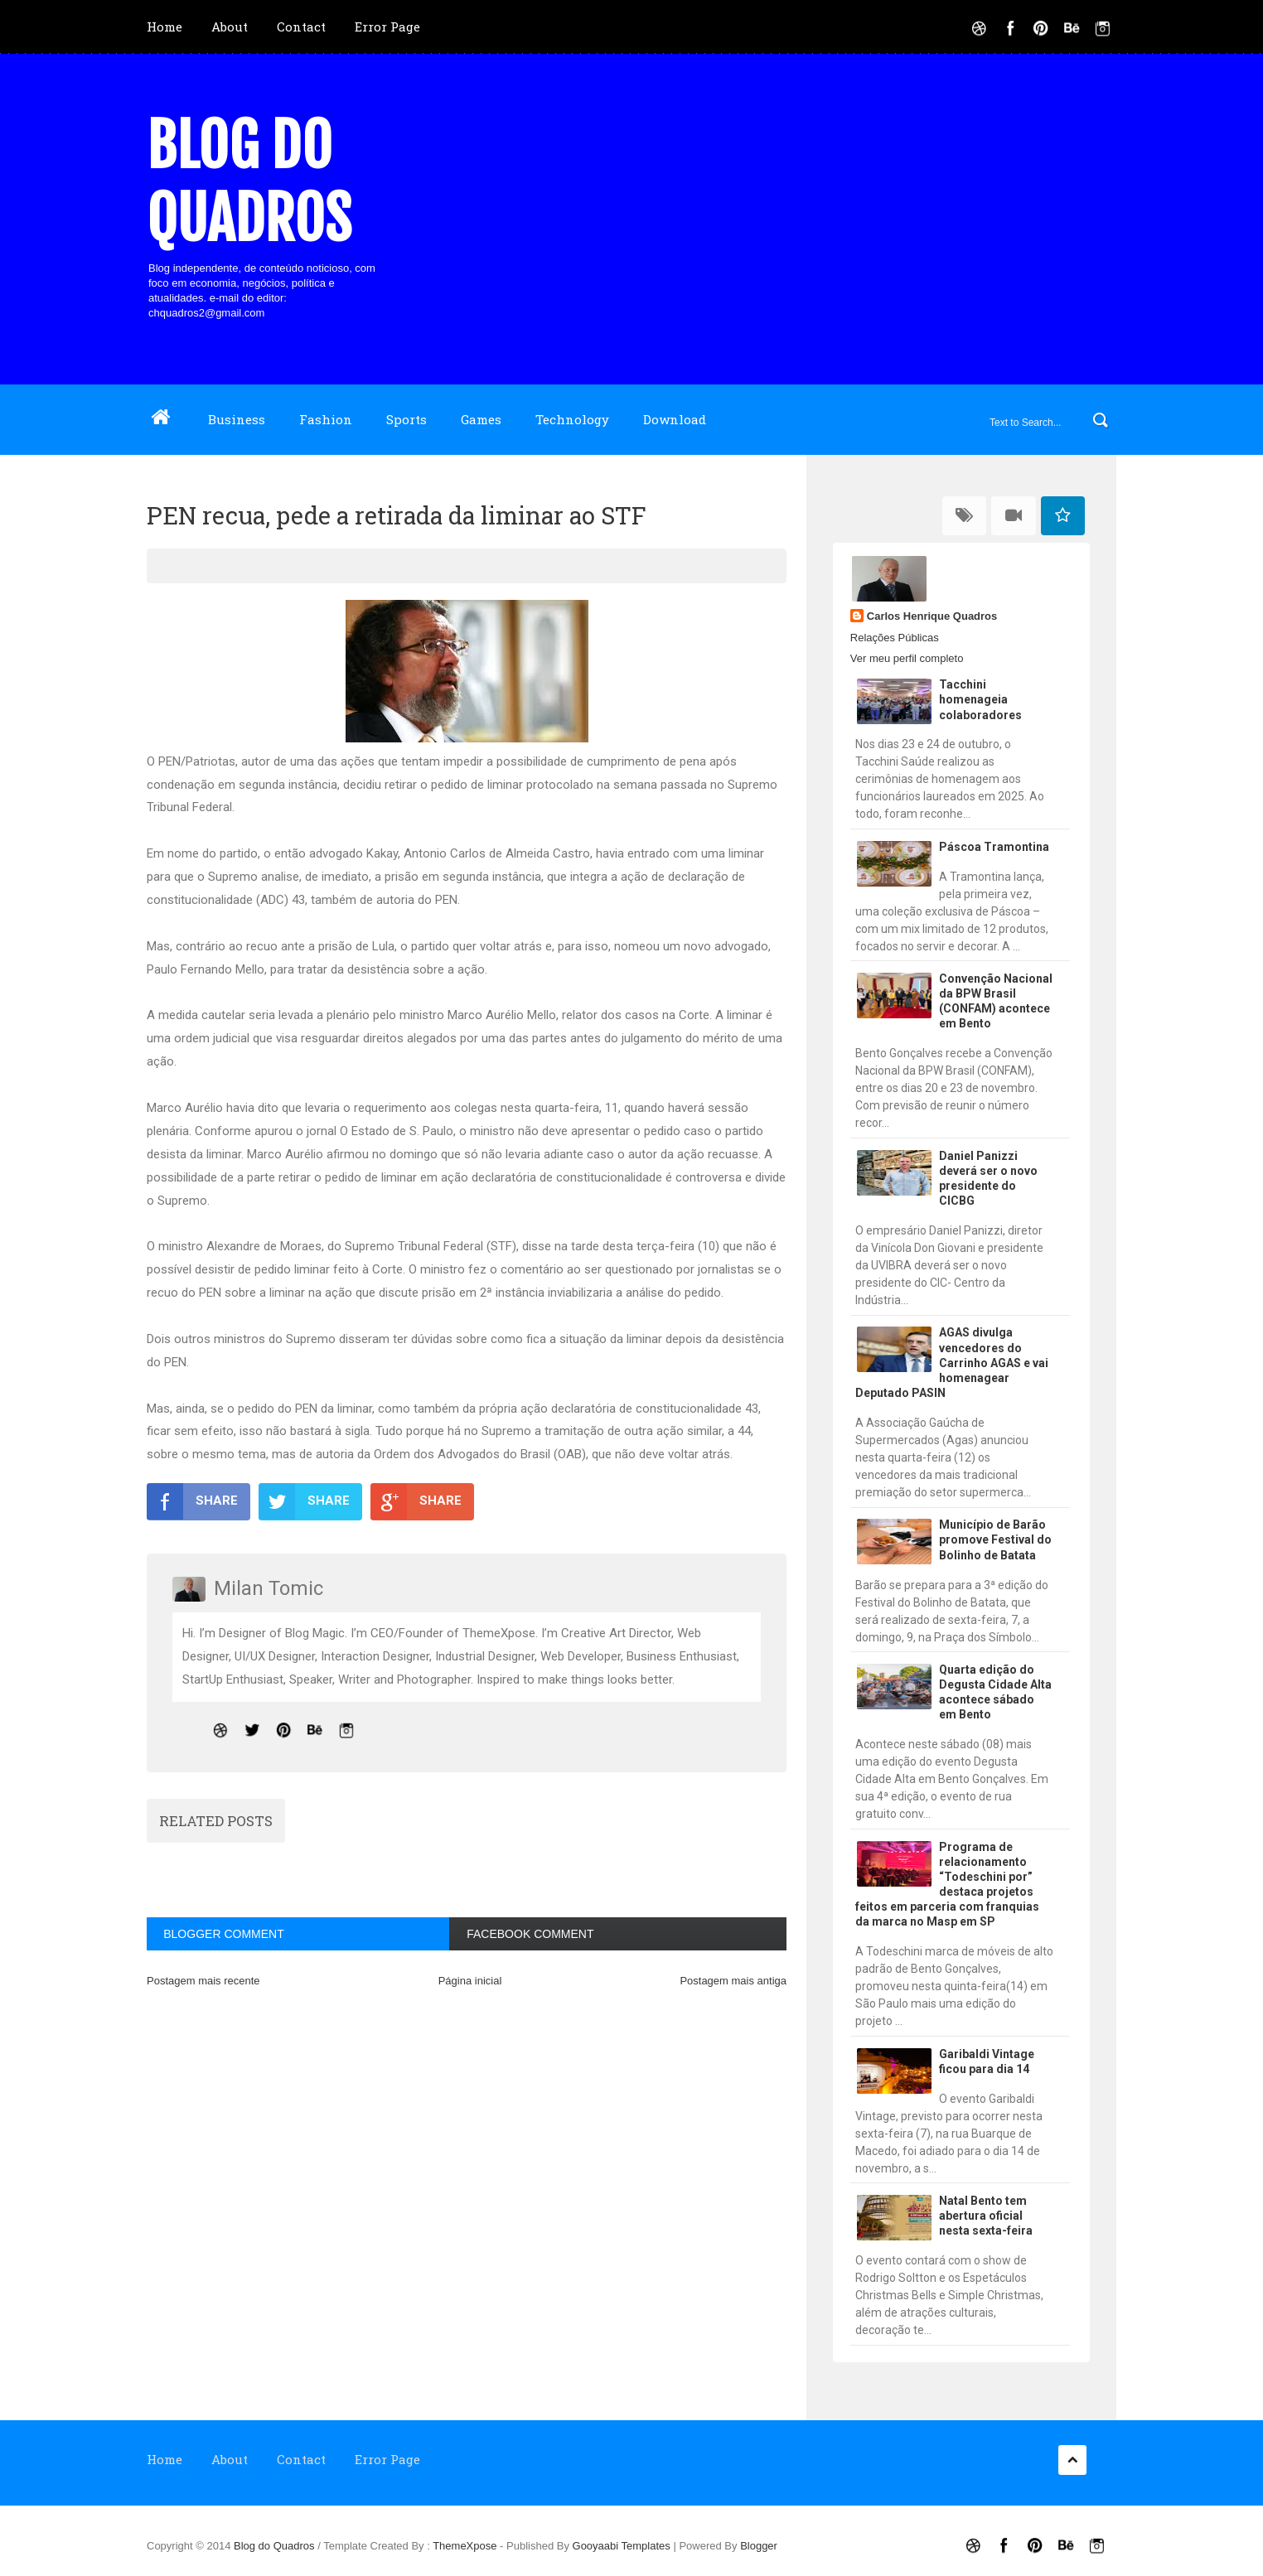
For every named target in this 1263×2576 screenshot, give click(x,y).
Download (674, 419)
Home (164, 26)
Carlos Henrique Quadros (932, 616)
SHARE (192, 1501)
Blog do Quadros (249, 182)
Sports (406, 419)
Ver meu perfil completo (907, 658)
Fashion (325, 419)
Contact (301, 26)
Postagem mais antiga (733, 1980)
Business (236, 419)
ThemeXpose (466, 2546)
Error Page (387, 26)
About (229, 26)
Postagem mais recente (203, 1980)
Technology (572, 419)
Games (481, 419)
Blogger (758, 2546)
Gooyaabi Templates (621, 2546)
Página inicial (470, 1980)
